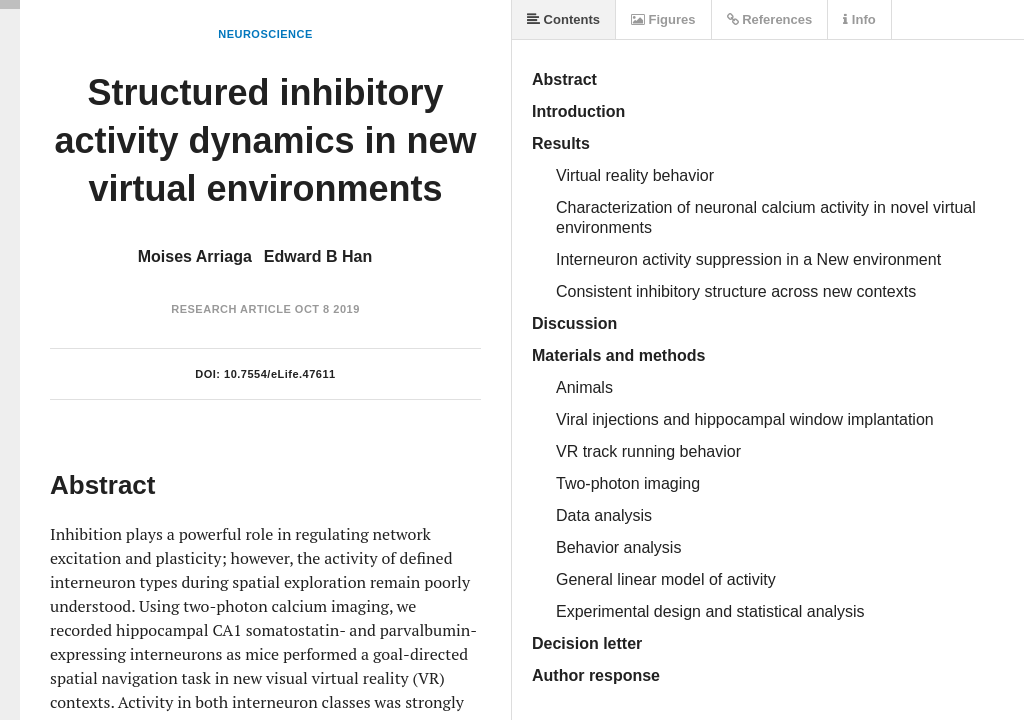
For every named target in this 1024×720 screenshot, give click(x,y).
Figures (663, 19)
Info (859, 19)
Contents (563, 19)
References (770, 19)
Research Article (231, 309)
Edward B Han (318, 256)
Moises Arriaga (195, 256)
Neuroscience (265, 34)
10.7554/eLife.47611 (280, 374)
